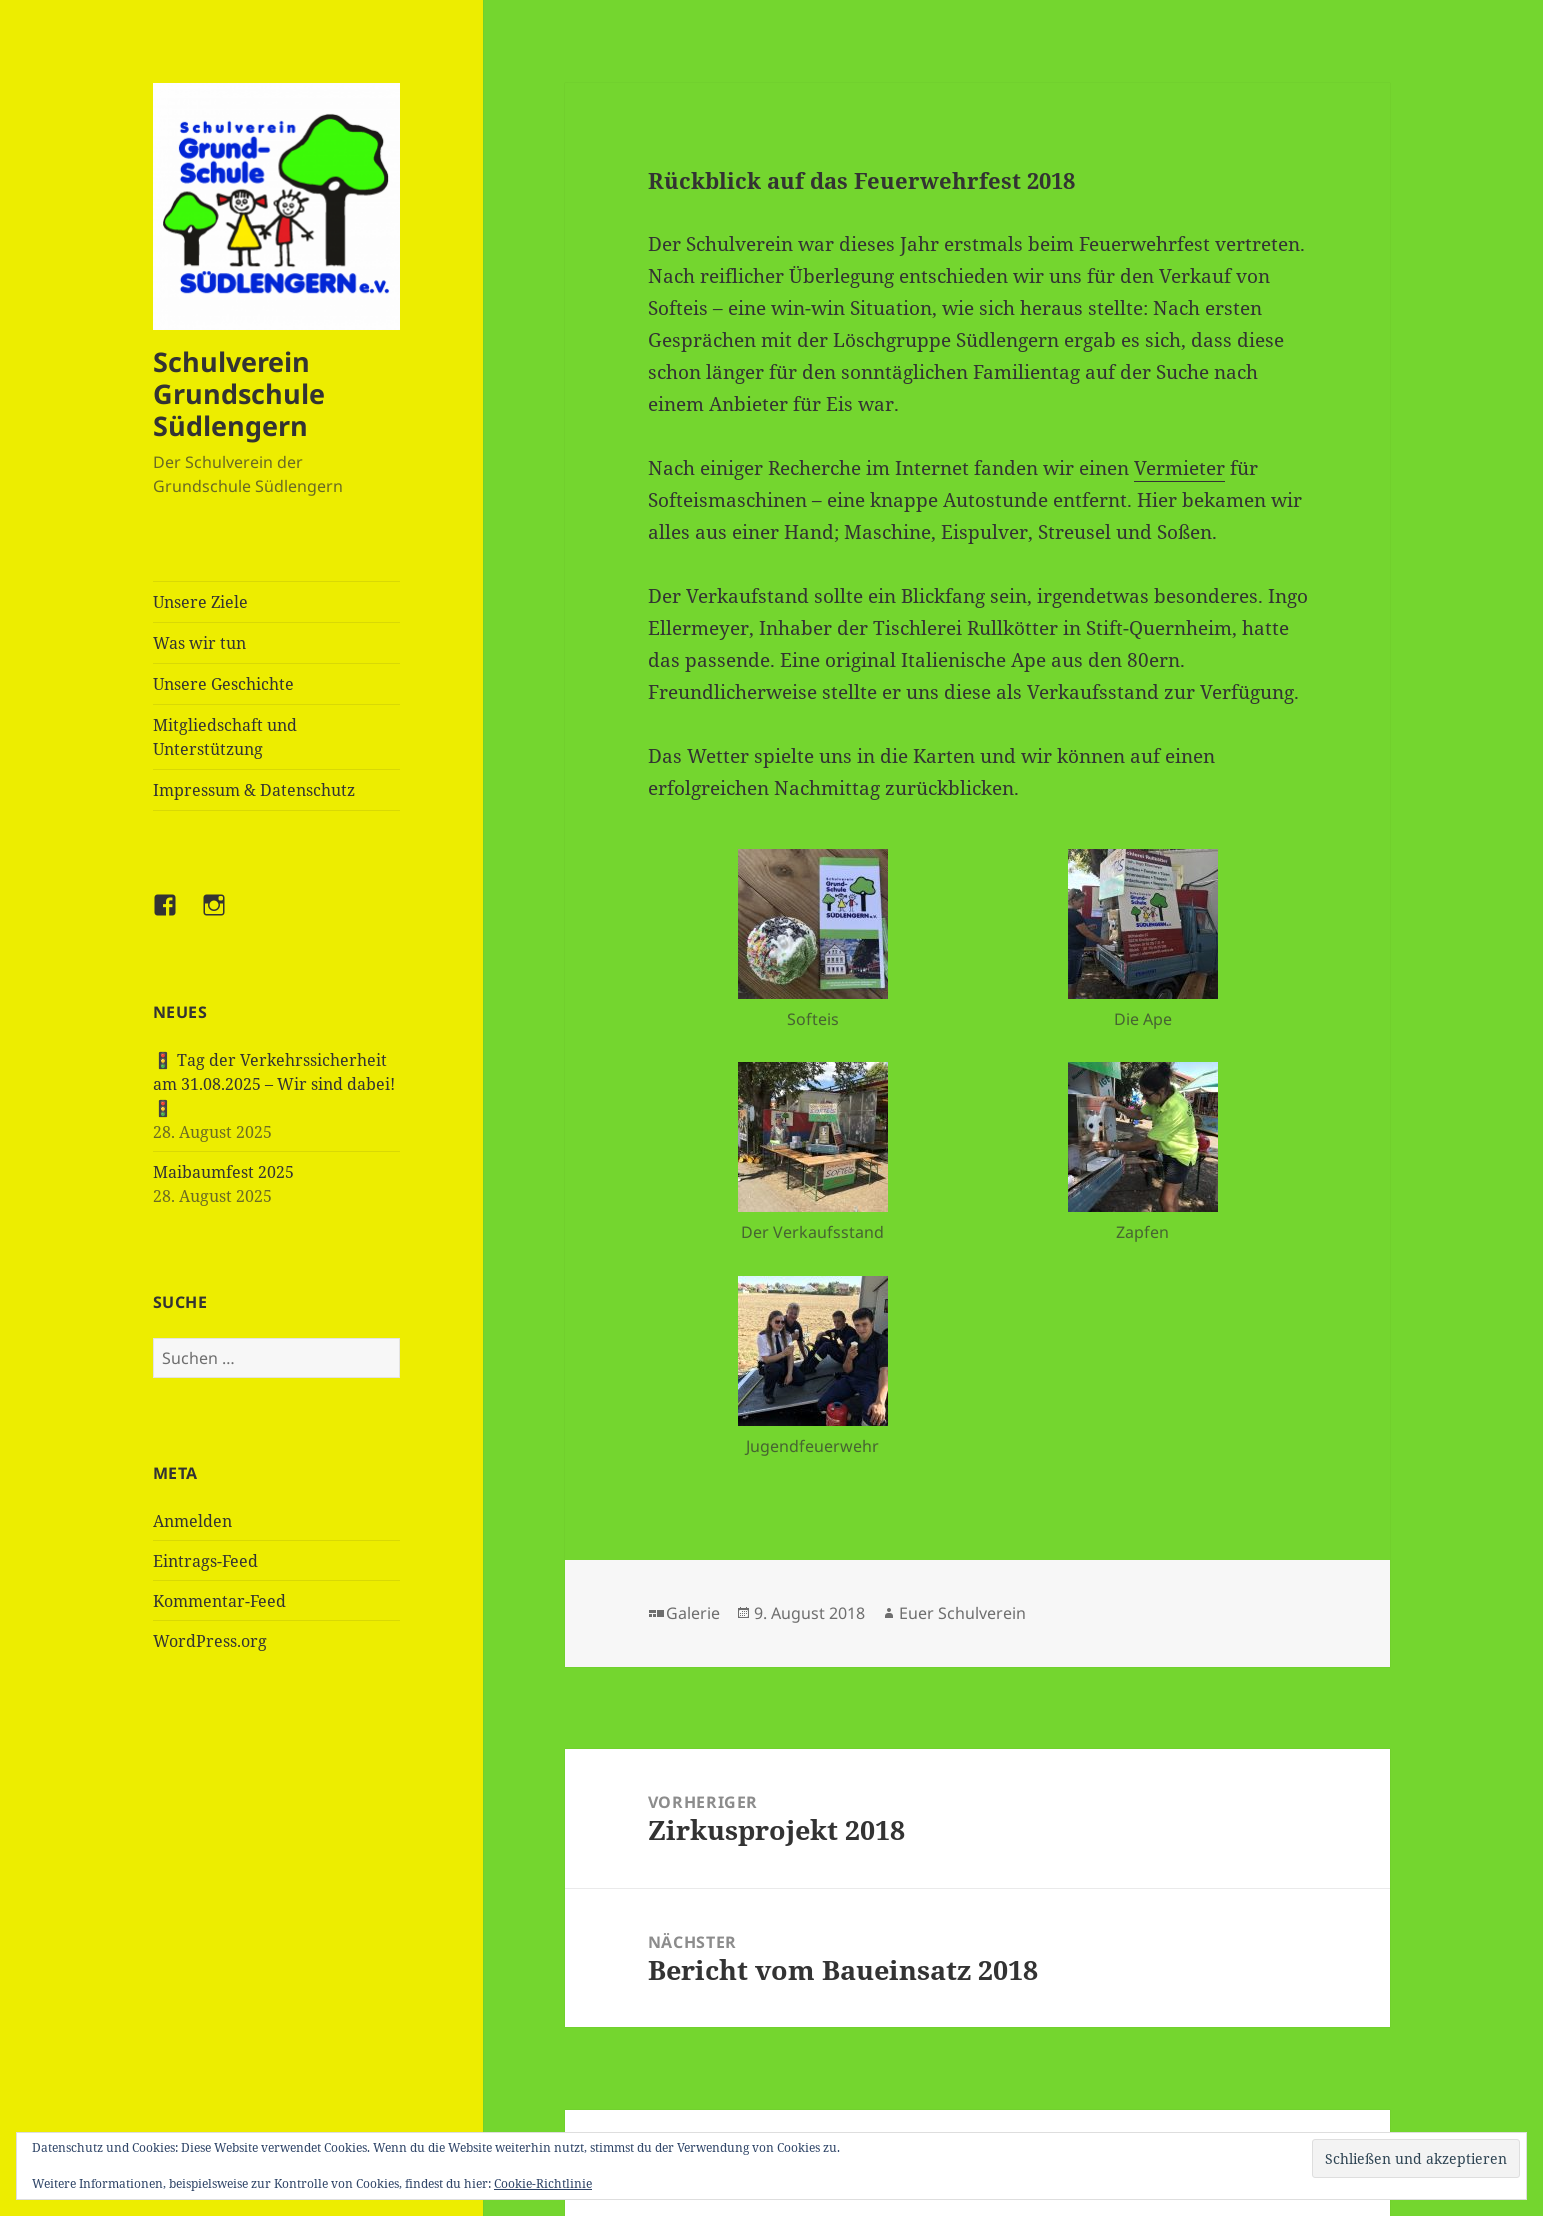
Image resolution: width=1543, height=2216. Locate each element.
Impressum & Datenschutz (254, 790)
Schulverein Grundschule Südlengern (239, 393)
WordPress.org (210, 1641)
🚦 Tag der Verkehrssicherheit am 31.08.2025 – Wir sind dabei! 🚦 (274, 1084)
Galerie (693, 1613)
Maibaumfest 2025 (223, 1172)
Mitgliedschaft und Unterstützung (225, 737)
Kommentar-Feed (219, 1601)
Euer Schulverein (962, 1613)
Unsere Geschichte (223, 684)
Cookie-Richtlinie (543, 2183)
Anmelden (192, 1521)
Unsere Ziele (200, 602)
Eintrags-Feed (205, 1561)
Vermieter (1179, 468)
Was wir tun (199, 643)
